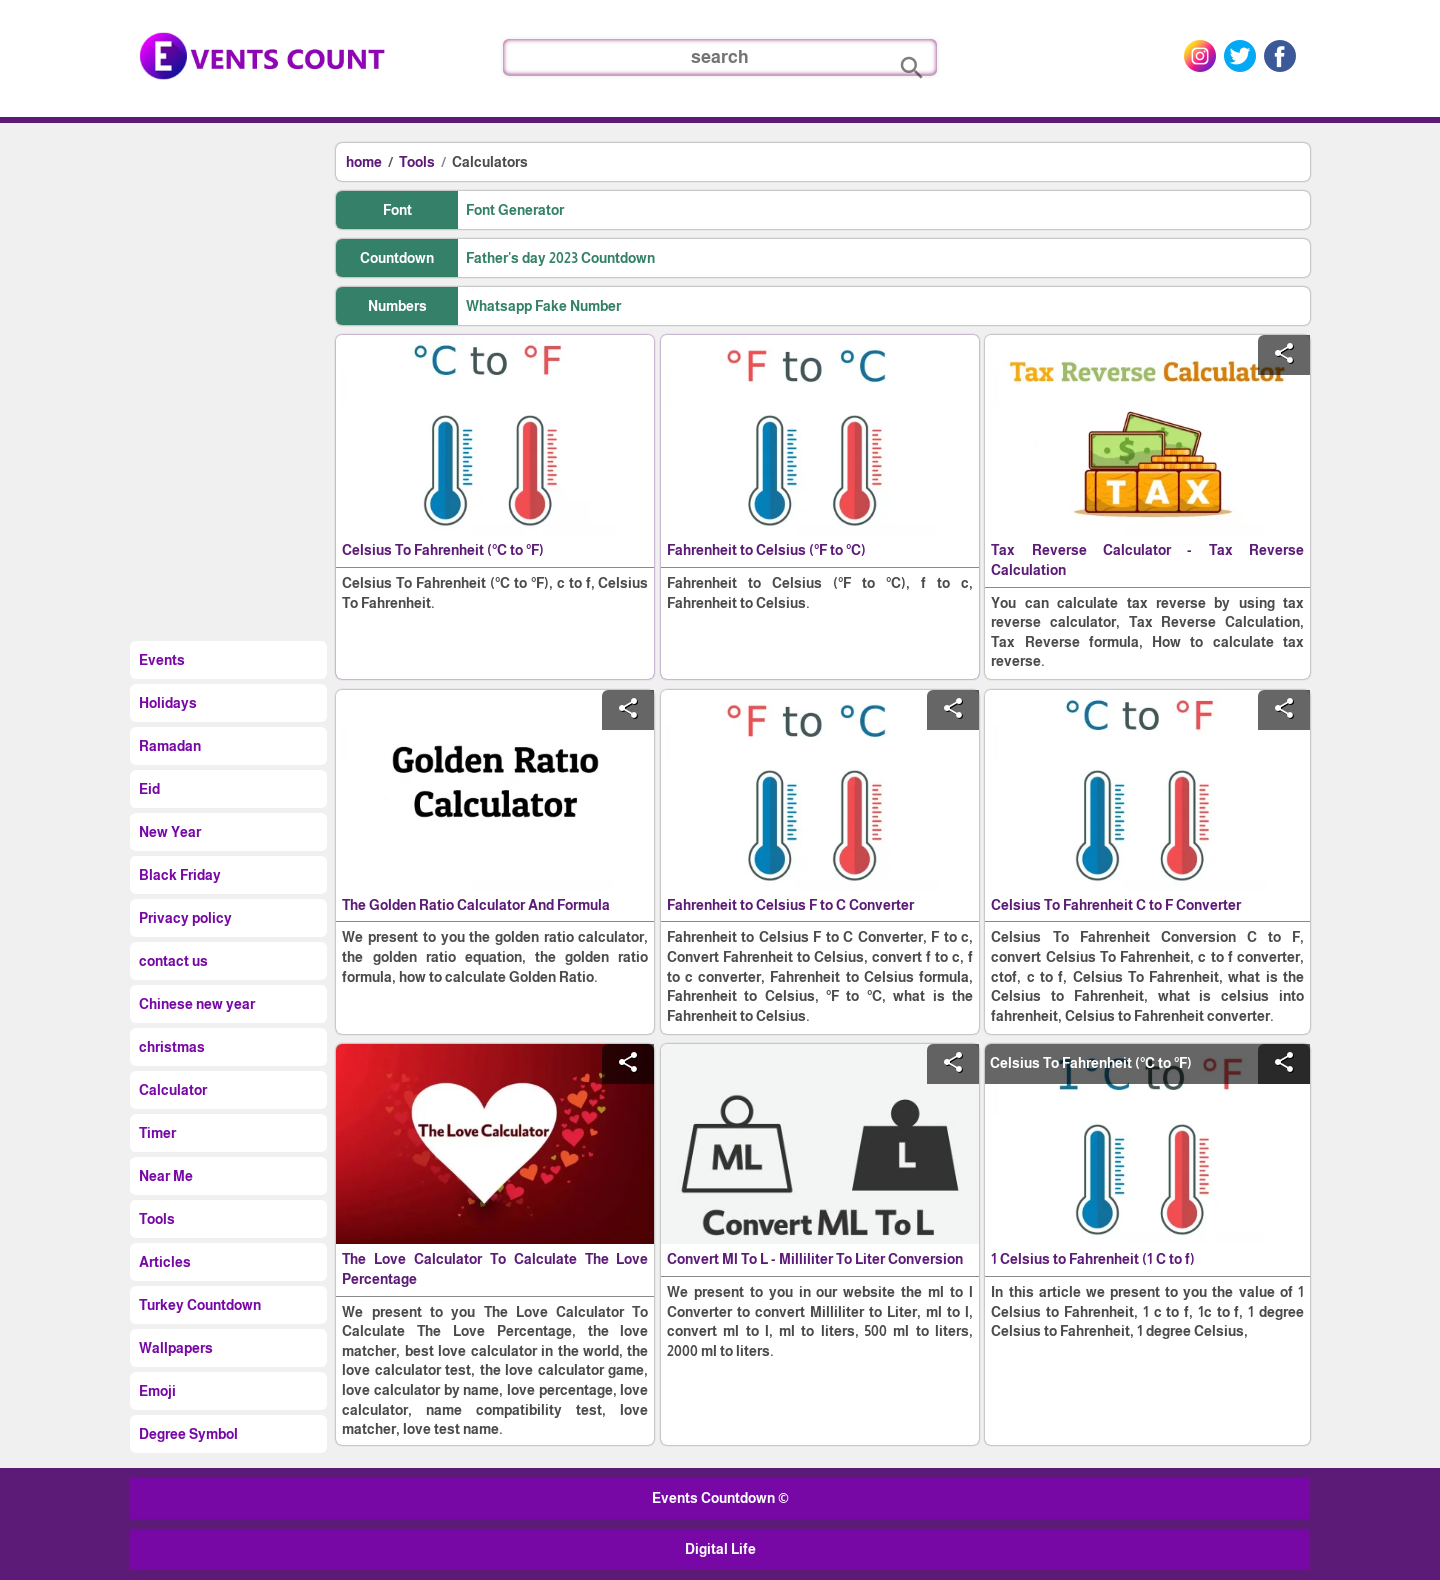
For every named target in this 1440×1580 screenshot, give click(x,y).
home (364, 162)
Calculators (490, 162)
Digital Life (720, 1549)
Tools (417, 162)
